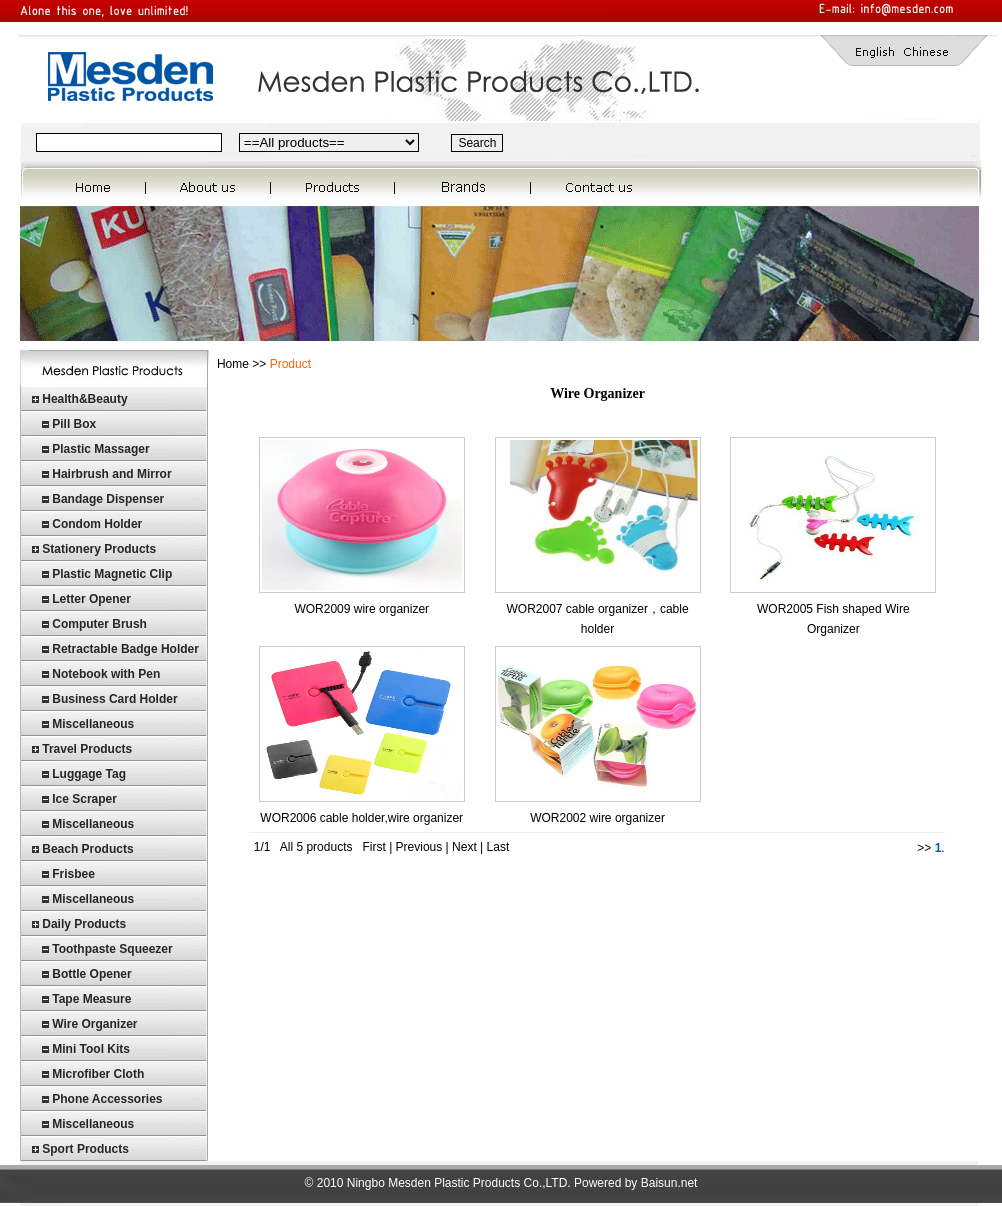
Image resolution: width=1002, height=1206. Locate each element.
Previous (419, 847)
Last (498, 847)
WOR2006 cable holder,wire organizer (361, 818)
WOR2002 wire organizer (597, 818)
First (373, 847)
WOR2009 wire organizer (361, 609)
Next (464, 847)
